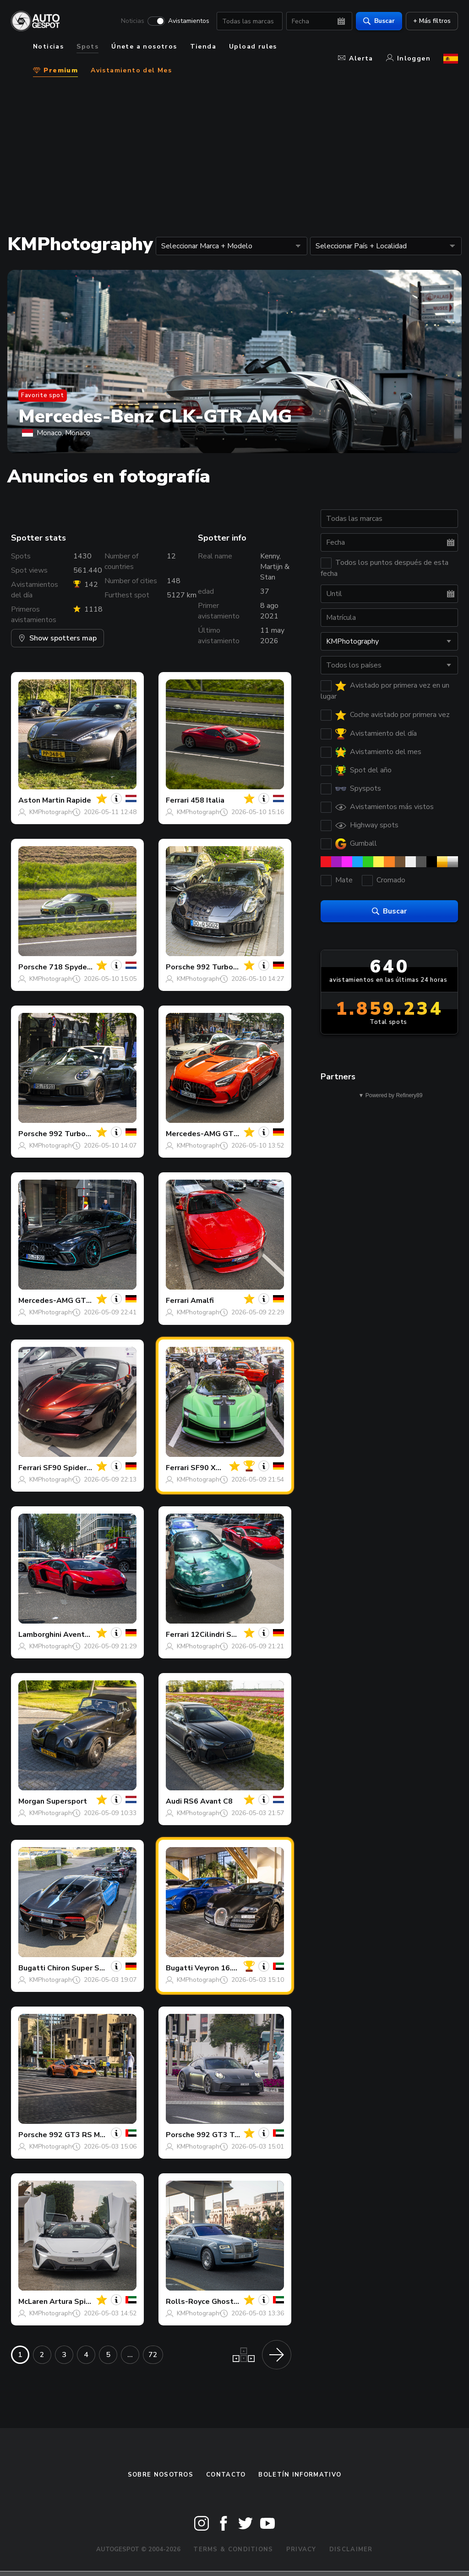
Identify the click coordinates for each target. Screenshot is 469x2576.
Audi (174, 1801)
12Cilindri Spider (220, 1635)
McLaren (33, 2302)
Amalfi (202, 1301)
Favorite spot (42, 395)
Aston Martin (41, 800)
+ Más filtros (432, 20)
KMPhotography (52, 812)
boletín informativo (299, 2475)
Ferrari (177, 800)
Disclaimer (351, 2549)
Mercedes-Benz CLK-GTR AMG (155, 416)
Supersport (66, 1801)
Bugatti (31, 1968)
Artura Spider (73, 2302)
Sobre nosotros (160, 2475)
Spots (87, 46)
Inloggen (408, 58)
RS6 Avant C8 (208, 1801)
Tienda (203, 46)
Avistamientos (188, 21)
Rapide (78, 800)
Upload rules (253, 46)
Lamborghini (39, 1635)
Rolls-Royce (188, 2302)
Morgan (31, 1801)
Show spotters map (57, 638)
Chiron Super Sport (81, 1968)
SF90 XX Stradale (222, 1468)
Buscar (379, 20)
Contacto (225, 2475)
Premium (55, 70)
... (130, 2355)
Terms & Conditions (233, 2549)
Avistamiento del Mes (131, 70)
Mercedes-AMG (193, 1134)
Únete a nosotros (144, 46)
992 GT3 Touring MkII (234, 2135)
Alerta (355, 58)
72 (153, 2355)
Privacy (301, 2549)
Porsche (32, 967)
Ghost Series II (238, 2302)
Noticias (132, 21)
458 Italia (207, 800)
